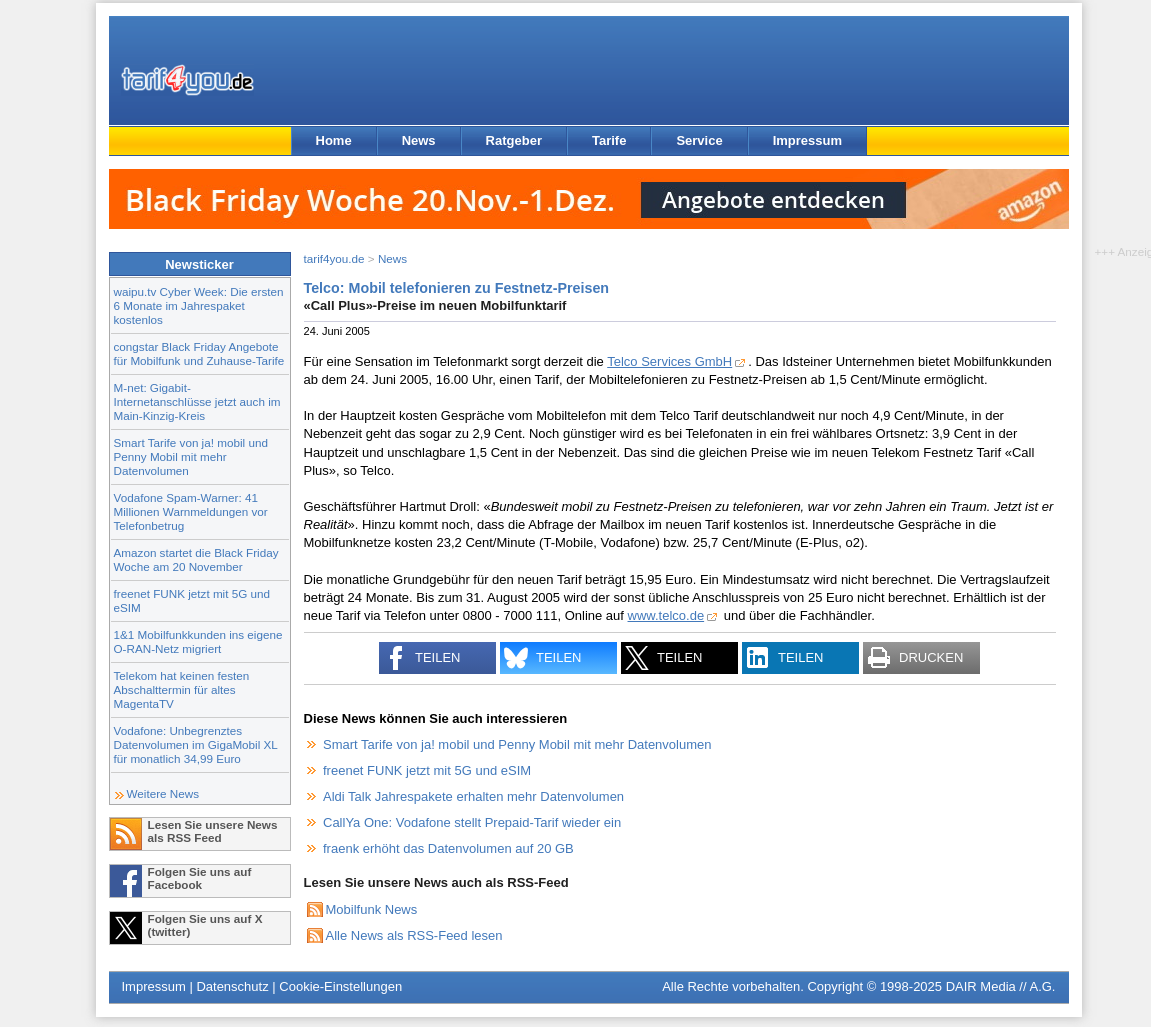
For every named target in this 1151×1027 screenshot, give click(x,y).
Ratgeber (514, 140)
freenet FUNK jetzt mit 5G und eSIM (427, 770)
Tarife (609, 140)
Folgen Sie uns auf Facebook (200, 878)
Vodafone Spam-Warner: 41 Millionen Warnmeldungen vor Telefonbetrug (191, 511)
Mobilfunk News (372, 909)
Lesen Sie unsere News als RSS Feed (213, 831)
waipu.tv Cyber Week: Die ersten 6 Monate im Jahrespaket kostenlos (199, 305)
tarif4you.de (334, 258)
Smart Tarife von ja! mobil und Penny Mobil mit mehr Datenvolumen (191, 456)
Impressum (807, 140)
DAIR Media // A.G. (1001, 986)
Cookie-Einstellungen (340, 986)
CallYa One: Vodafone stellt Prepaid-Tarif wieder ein (472, 822)
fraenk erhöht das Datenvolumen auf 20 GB (448, 848)
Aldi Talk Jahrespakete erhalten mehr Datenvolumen (473, 796)
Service (699, 140)
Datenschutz (232, 986)
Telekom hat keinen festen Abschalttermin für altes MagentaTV (182, 689)
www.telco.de (666, 615)
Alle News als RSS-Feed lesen (414, 935)
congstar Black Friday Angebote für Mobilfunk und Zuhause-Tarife (199, 353)
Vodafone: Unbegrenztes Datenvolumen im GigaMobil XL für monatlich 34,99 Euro (196, 744)
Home (334, 140)
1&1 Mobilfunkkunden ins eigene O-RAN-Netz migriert (198, 641)
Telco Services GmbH (669, 361)
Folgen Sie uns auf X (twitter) (205, 925)
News (419, 140)
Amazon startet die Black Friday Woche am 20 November (196, 559)
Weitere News (163, 793)
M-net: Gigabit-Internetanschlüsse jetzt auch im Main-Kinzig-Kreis (197, 401)
